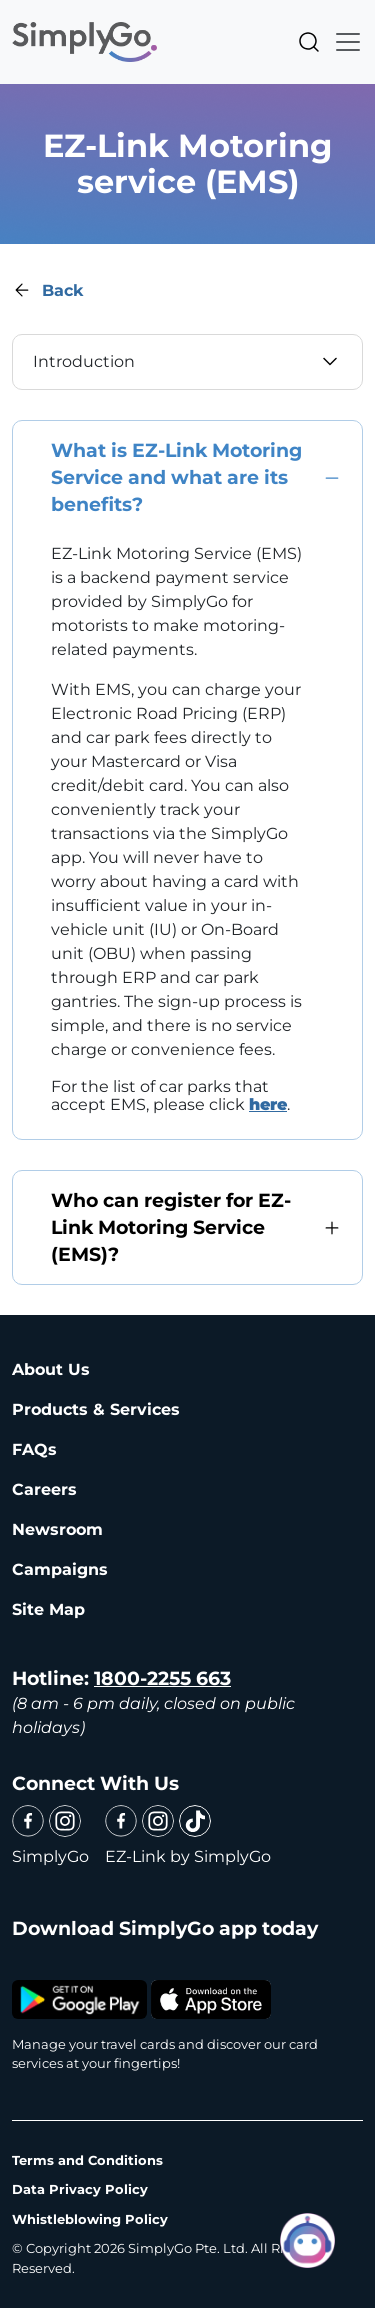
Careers (44, 1489)
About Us (51, 1369)
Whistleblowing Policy (90, 2219)
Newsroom (57, 1529)
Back (62, 290)
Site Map (48, 1609)
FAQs (34, 1449)
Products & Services (96, 1409)
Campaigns (60, 1569)
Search (309, 42)
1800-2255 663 (162, 1678)
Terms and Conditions (87, 2160)
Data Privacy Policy (80, 2189)
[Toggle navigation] (342, 42)
